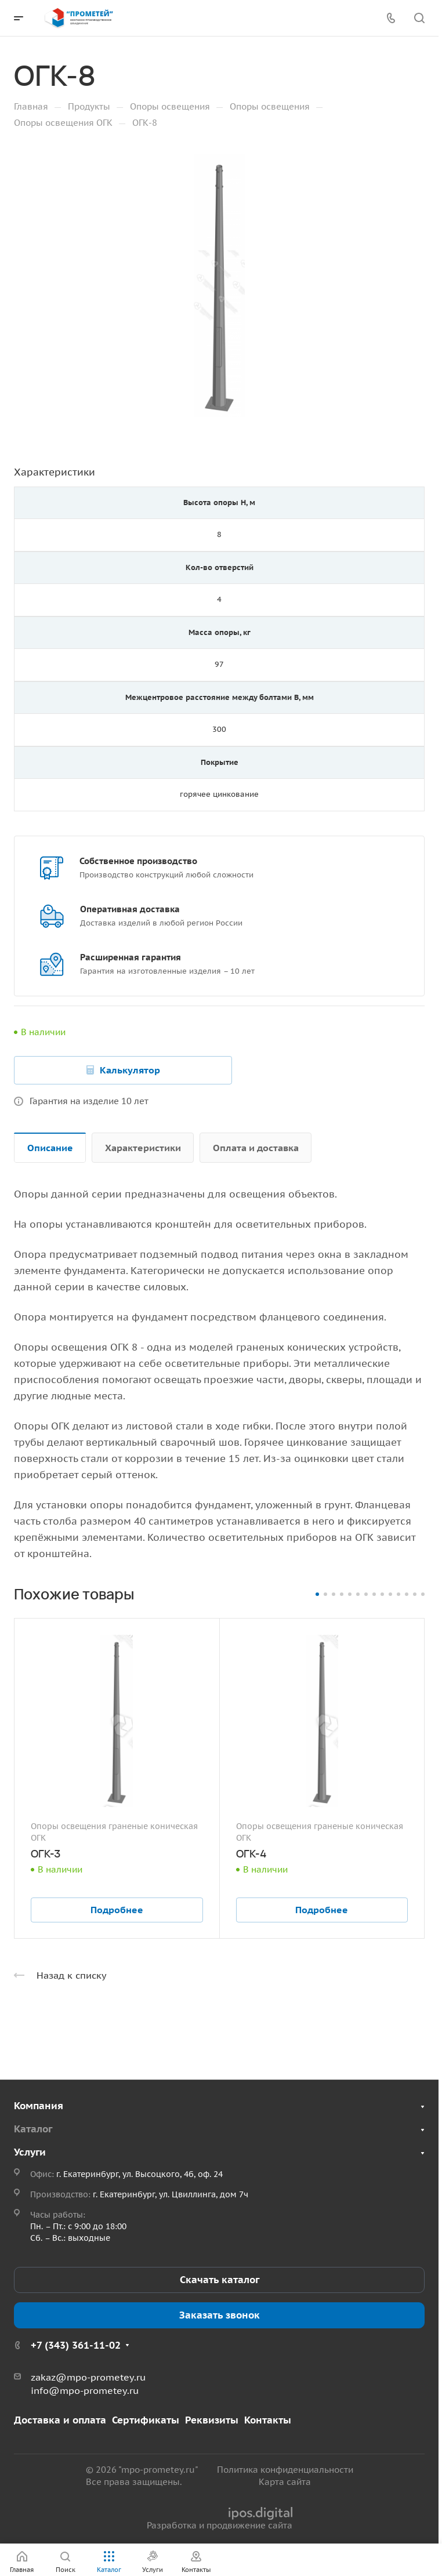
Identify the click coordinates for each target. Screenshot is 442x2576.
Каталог (33, 2129)
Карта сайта (285, 2481)
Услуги (30, 2152)
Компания (38, 2105)
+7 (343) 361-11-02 (76, 2345)
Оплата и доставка (256, 1147)
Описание (50, 1147)
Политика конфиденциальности (285, 2469)
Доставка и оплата (60, 2420)
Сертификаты (145, 2420)
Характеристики (143, 1147)
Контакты (267, 2420)
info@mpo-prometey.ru (85, 2390)
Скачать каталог (219, 2279)
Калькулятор (130, 1070)
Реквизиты (211, 2420)
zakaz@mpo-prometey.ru (88, 2377)
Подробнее (116, 1909)
